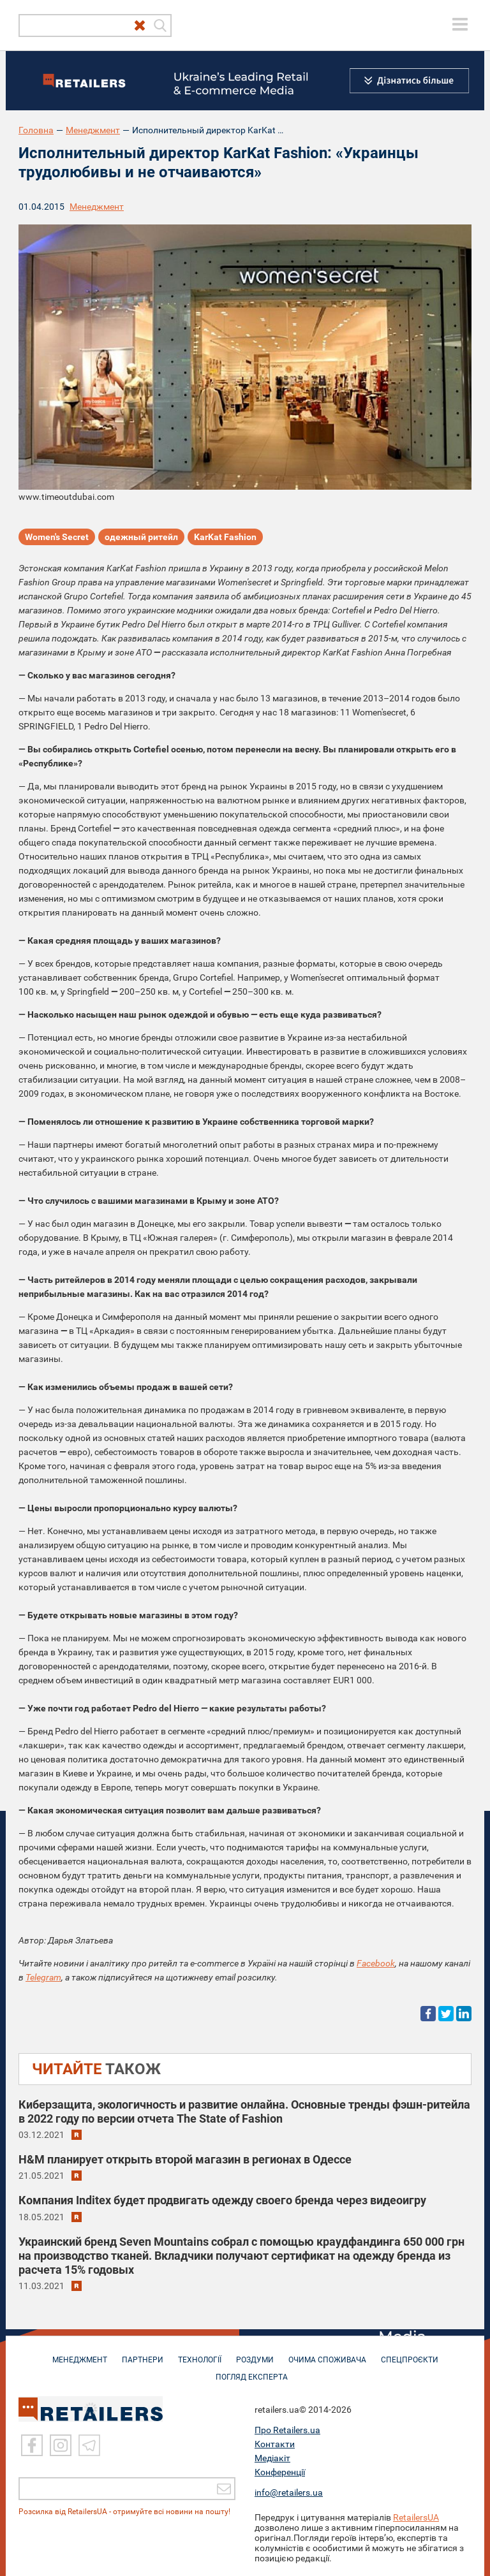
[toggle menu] (460, 24)
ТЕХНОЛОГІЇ (199, 2353)
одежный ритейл (141, 537)
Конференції (280, 2472)
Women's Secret (57, 537)
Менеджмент (93, 130)
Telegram (43, 1977)
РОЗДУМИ (255, 2353)
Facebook (376, 1963)
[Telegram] (89, 2445)
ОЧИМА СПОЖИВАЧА (327, 2353)
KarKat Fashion (225, 537)
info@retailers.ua (289, 2492)
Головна (36, 130)
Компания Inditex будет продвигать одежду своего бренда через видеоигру (222, 2200)
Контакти (275, 2444)
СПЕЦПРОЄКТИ (409, 2353)
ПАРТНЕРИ (142, 2353)
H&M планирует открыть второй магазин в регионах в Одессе (185, 2159)
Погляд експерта (252, 2370)
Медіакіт (272, 2458)
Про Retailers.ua (287, 2430)
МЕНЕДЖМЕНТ (79, 2353)
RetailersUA (416, 2517)
